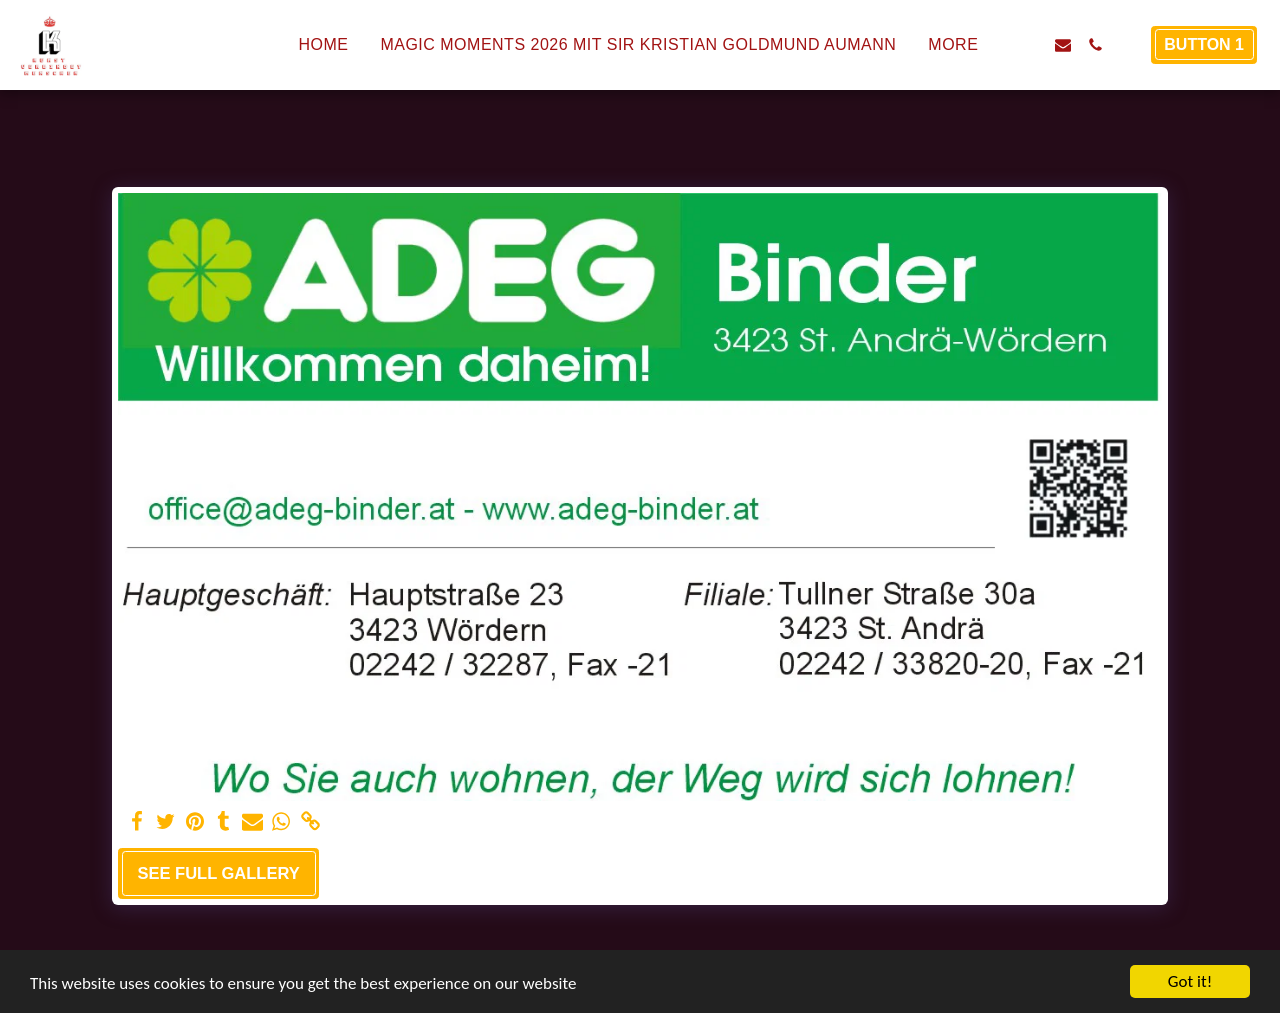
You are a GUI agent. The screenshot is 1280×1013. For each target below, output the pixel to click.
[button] (1031, 45)
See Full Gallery (218, 873)
